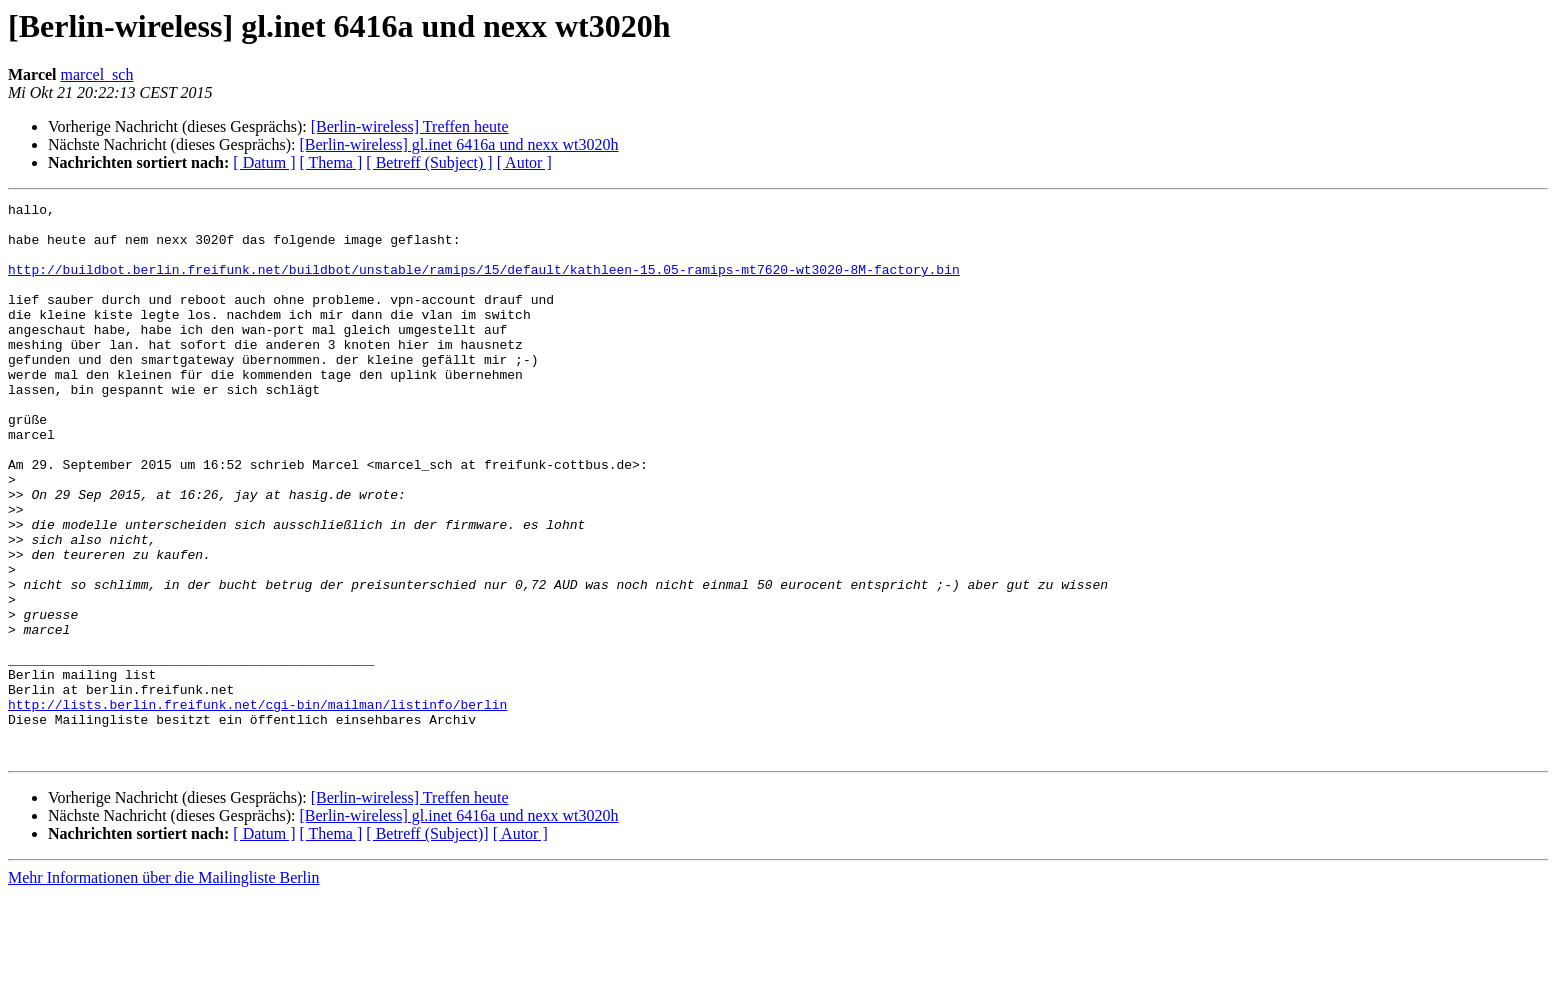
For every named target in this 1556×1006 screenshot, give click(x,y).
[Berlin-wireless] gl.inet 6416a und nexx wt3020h (458, 144)
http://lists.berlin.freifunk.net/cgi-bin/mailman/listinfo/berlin (257, 806)
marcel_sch (97, 74)
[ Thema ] (331, 162)
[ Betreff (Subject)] (427, 944)
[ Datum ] (264, 162)
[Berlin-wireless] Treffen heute (410, 126)
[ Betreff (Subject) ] (429, 162)
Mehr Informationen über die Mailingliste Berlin (163, 988)
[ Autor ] (524, 162)
